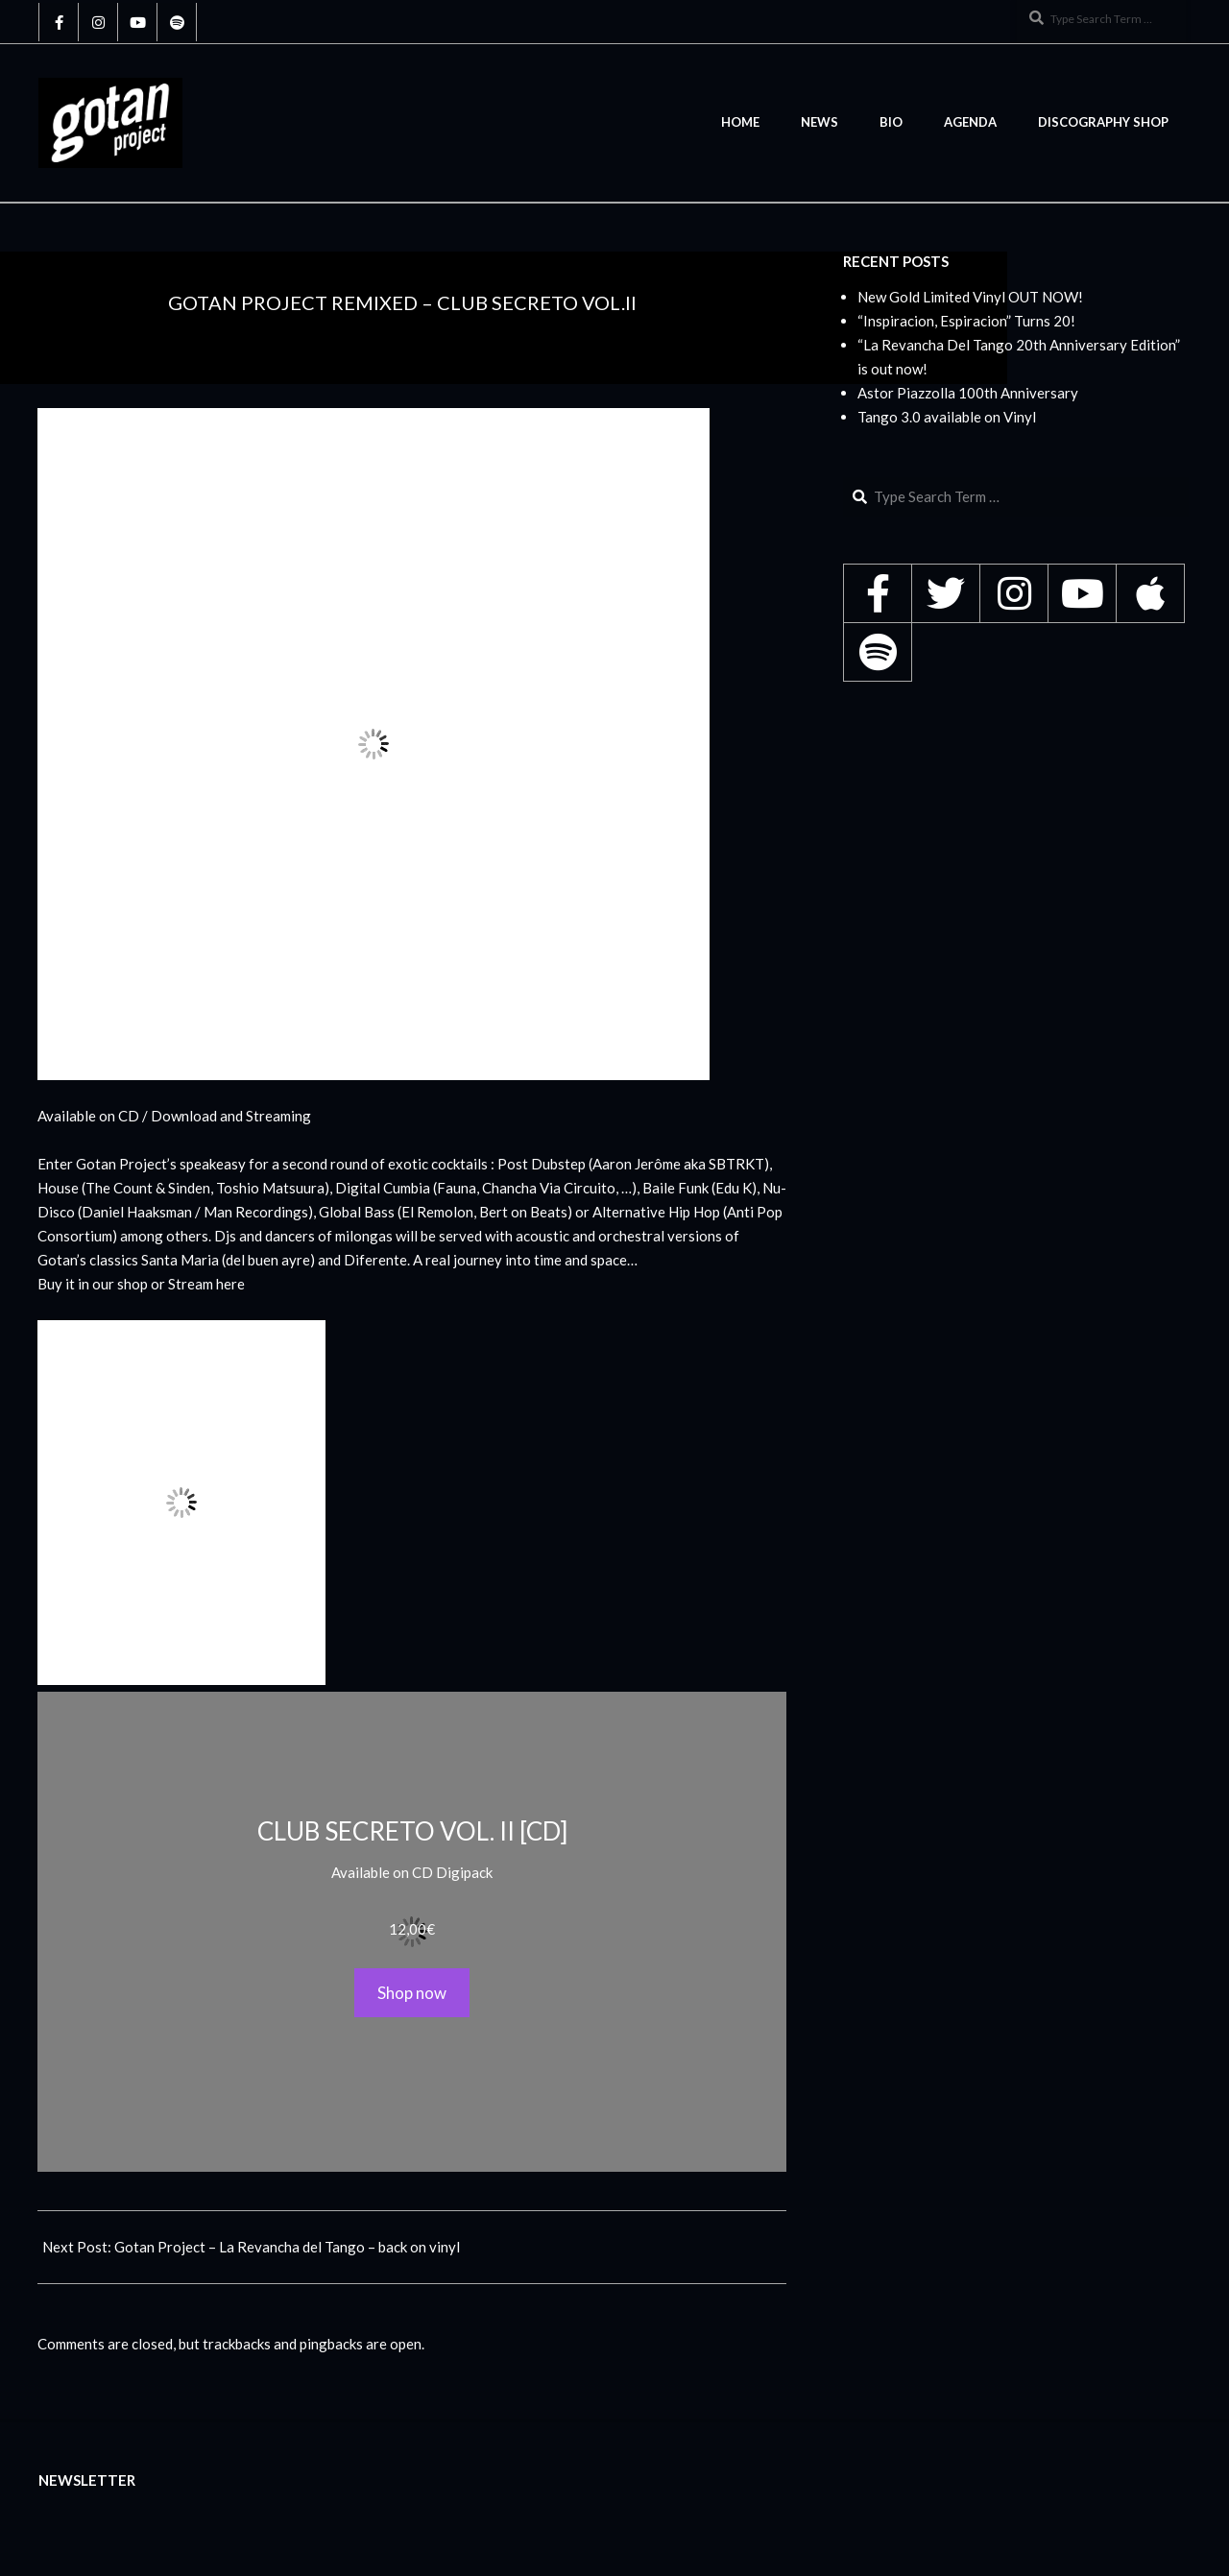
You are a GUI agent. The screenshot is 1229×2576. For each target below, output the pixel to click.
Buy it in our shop (92, 1283)
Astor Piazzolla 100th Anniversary (967, 392)
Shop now (411, 1993)
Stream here (206, 1283)
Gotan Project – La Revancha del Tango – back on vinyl (287, 2246)
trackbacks (237, 2343)
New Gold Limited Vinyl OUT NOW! (970, 296)
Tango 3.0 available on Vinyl (946, 416)
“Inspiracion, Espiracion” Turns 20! (966, 320)
